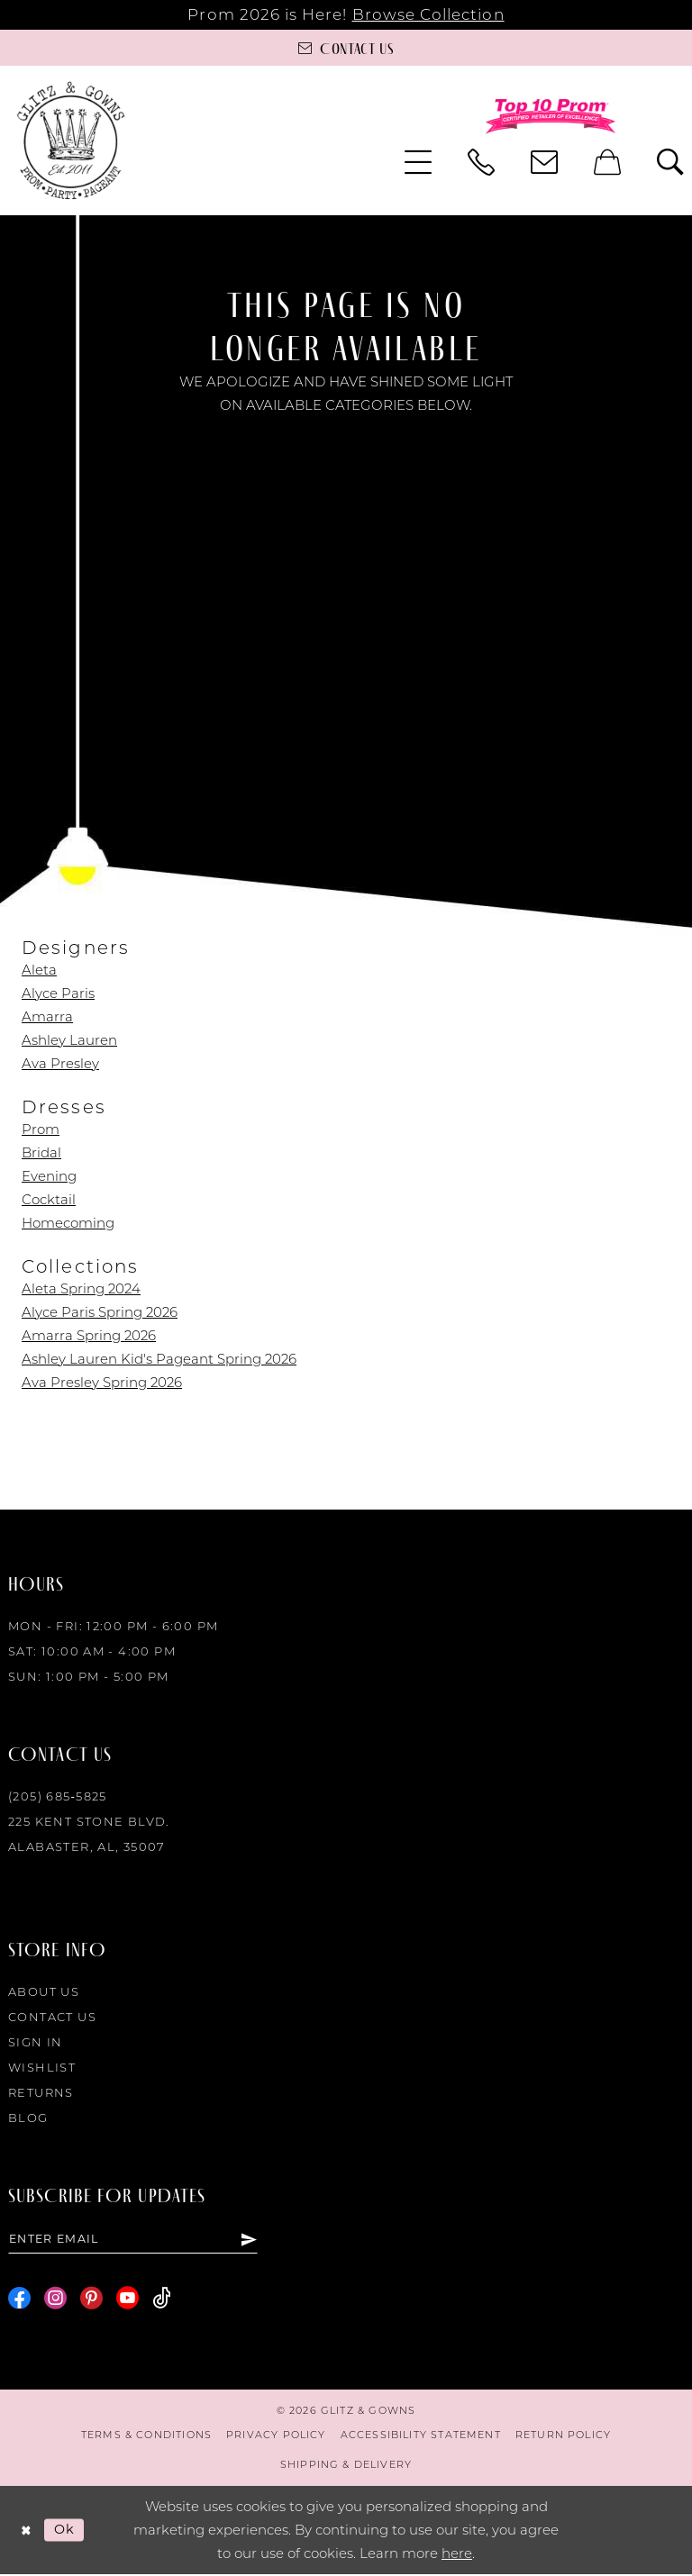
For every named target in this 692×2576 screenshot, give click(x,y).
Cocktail (49, 1199)
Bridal (41, 1152)
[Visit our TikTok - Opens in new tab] (161, 2300)
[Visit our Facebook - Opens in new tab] (19, 2300)
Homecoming (68, 1222)
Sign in (35, 2042)
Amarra (47, 1016)
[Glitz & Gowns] (71, 140)
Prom (40, 1129)
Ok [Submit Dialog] (67, 2530)
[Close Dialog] (26, 2531)
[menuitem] (418, 162)
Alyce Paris (58, 993)
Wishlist (42, 2067)
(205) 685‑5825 (57, 1796)
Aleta (39, 969)
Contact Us (52, 2016)
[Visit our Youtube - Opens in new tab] (127, 2300)
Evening (49, 1175)
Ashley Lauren (69, 1039)
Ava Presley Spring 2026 (102, 1382)
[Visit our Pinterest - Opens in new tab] (91, 2300)
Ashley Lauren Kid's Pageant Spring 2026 (159, 1358)
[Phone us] (481, 162)
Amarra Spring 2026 (89, 1335)
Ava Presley (60, 1063)
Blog (28, 2117)
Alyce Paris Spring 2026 (100, 1311)
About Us (43, 1991)
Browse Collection (428, 14)
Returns (41, 2092)
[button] (418, 162)
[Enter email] (133, 2240)
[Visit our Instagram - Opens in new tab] (55, 2300)
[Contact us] (346, 48)
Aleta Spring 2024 (81, 1288)
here (457, 2554)
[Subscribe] (249, 2240)
